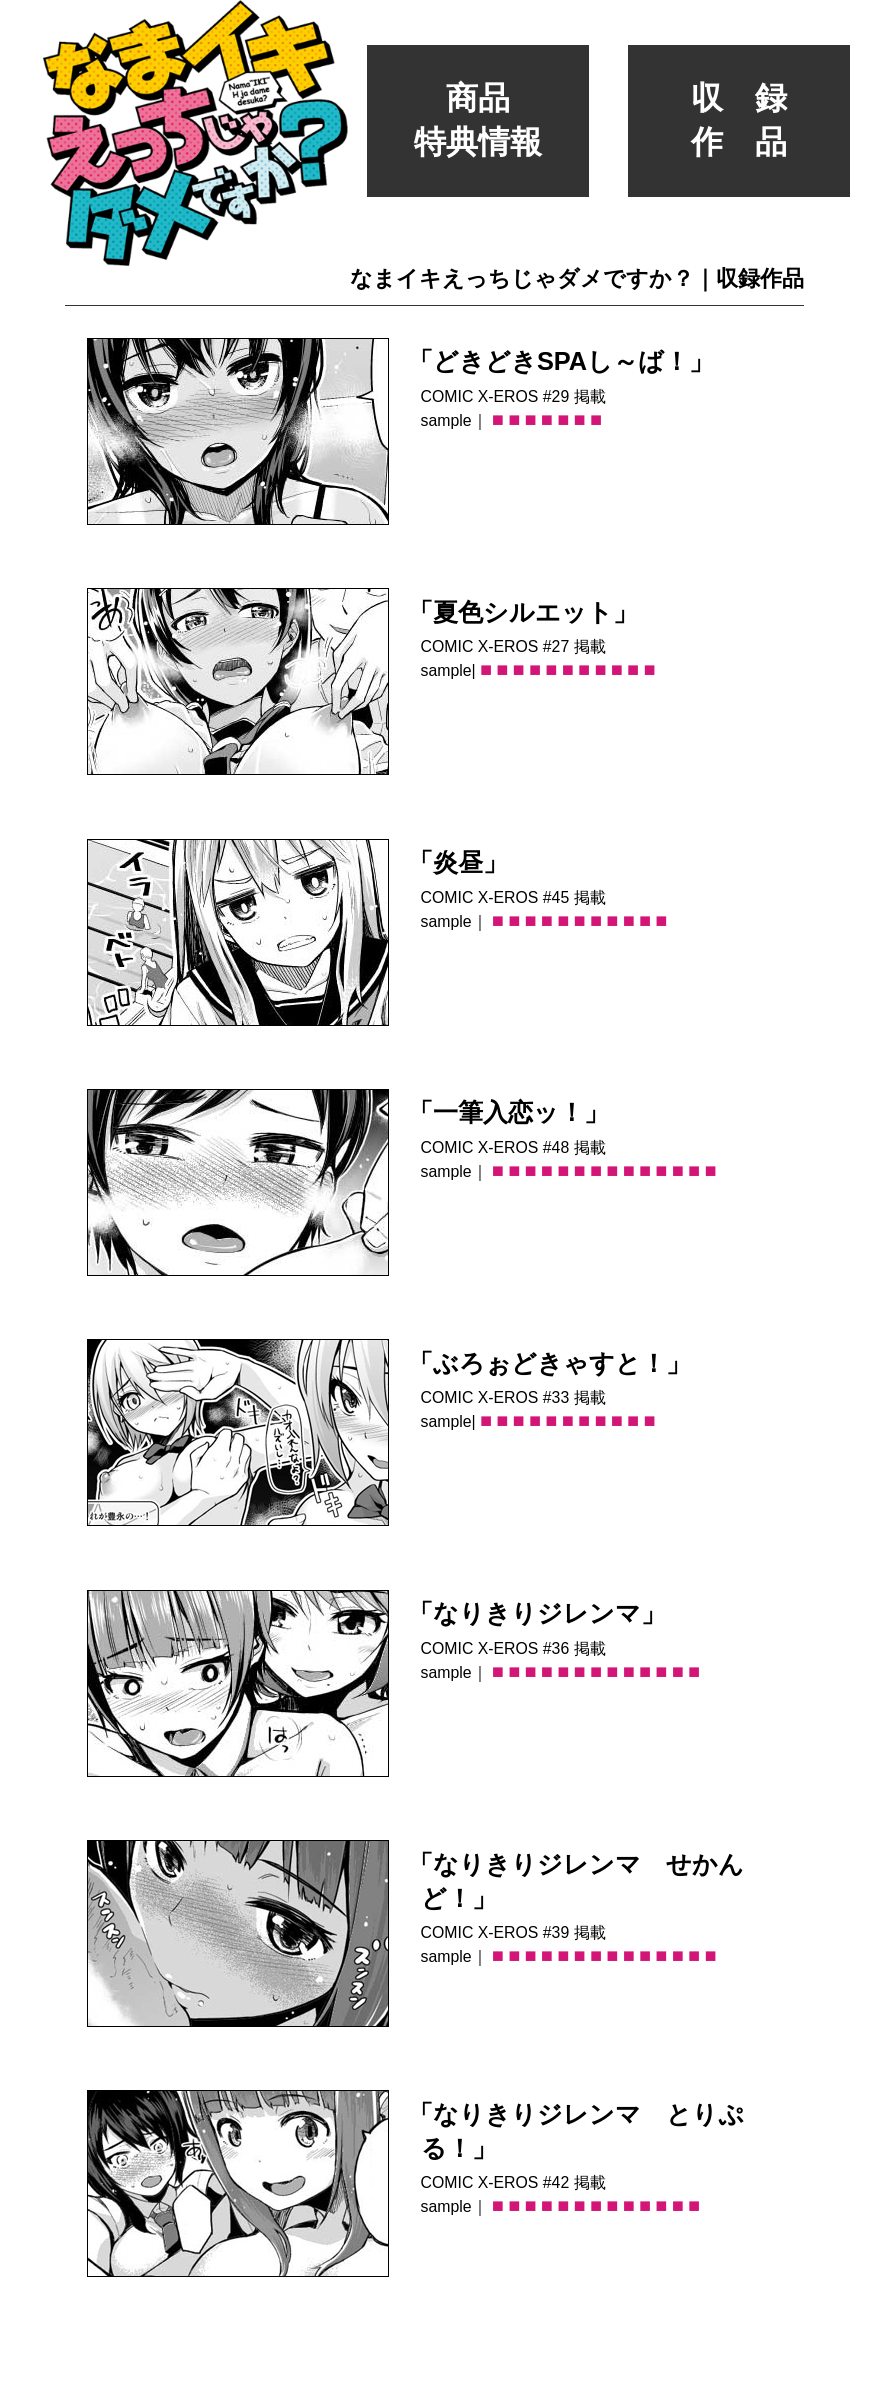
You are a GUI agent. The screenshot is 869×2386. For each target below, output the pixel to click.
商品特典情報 (478, 120)
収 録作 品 (739, 120)
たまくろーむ (833, 2363)
